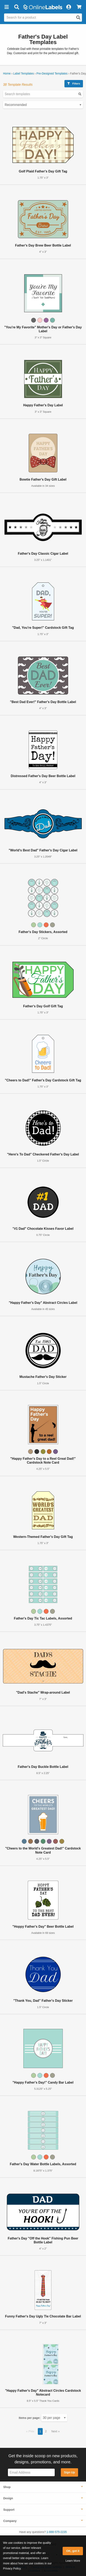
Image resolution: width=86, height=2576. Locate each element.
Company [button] (10, 2521)
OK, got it (72, 2551)
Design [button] (8, 2498)
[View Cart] (79, 7)
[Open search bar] (16, 7)
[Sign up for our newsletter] (31, 2472)
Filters (73, 83)
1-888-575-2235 (57, 2532)
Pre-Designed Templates (51, 73)
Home (7, 73)
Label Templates (23, 73)
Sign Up (69, 2472)
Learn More (72, 2560)
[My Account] (68, 7)
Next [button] (54, 2431)
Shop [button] (7, 2487)
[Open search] (78, 17)
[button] (6, 7)
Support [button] (8, 2509)
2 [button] (46, 2431)
